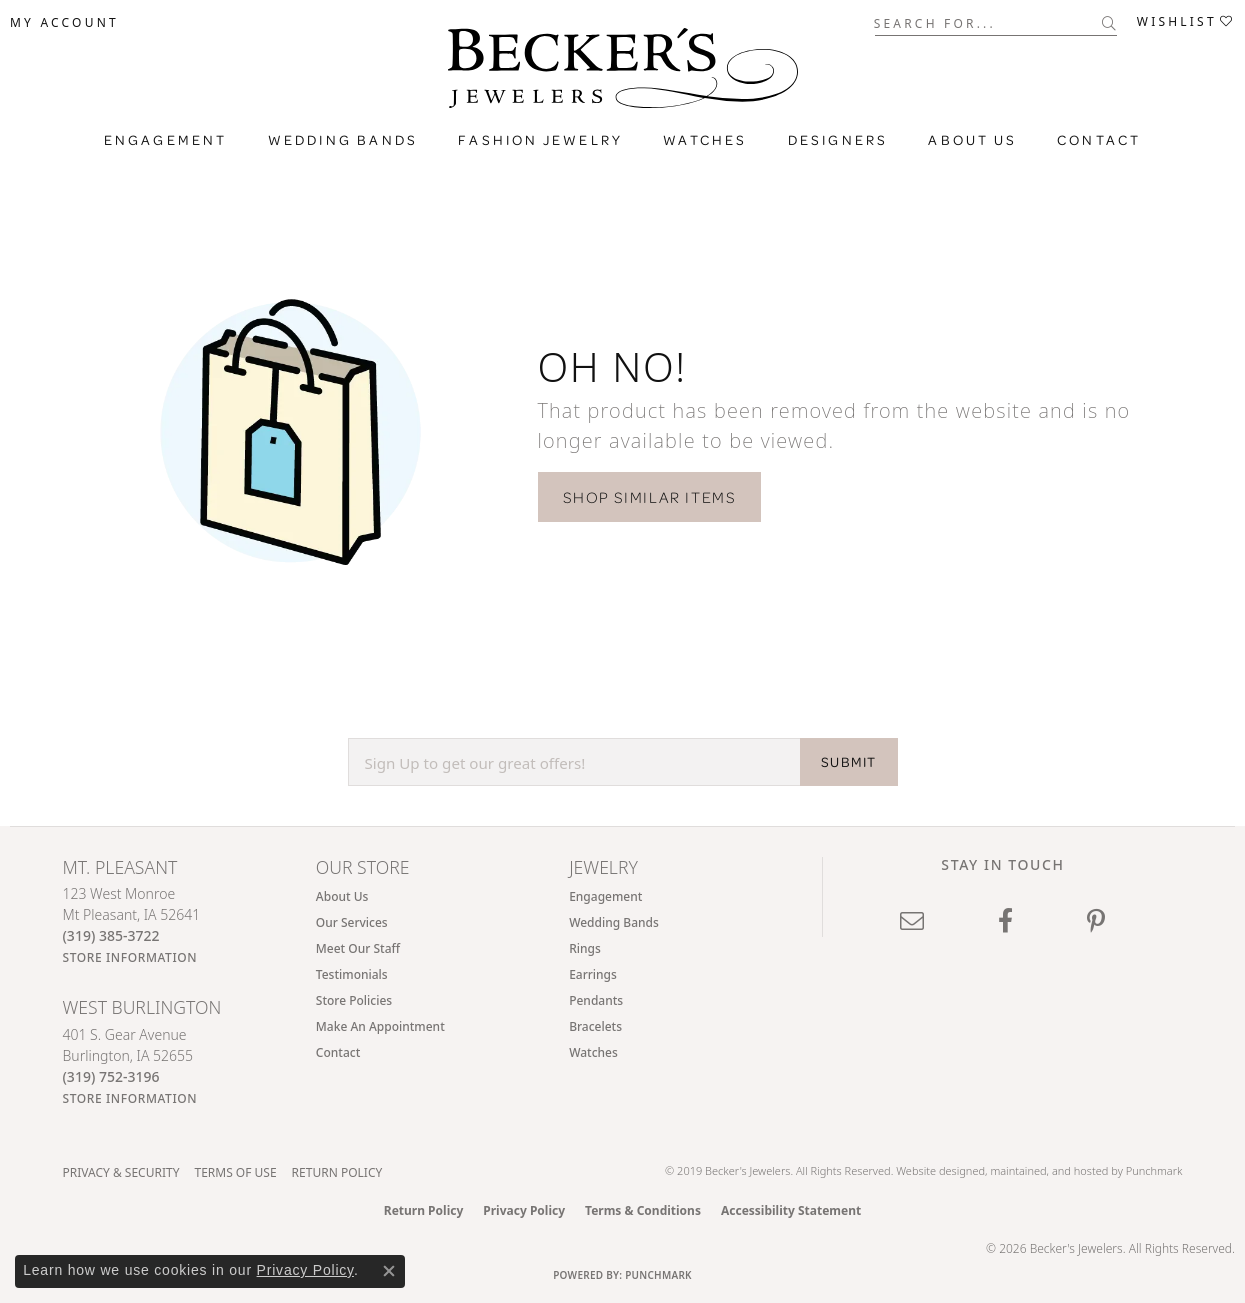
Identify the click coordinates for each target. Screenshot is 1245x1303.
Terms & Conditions (643, 1210)
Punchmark (1154, 1170)
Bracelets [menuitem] (595, 1026)
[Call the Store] (111, 935)
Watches (705, 140)
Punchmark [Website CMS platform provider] (658, 1275)
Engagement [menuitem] (605, 896)
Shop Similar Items (650, 497)
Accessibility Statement (791, 1210)
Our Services (352, 922)
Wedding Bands (343, 140)
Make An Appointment (380, 1026)
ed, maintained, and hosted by (1048, 1170)
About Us (972, 140)
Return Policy (337, 1172)
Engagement (166, 140)
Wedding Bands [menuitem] (614, 922)
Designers (838, 140)
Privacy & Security (121, 1172)
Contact (1099, 140)
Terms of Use (235, 1172)
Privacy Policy (524, 1210)
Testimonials (352, 974)
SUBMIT (848, 762)
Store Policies (354, 1000)
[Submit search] (1109, 23)
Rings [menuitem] (585, 948)
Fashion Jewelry (540, 140)
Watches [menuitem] (593, 1052)
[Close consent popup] (389, 1271)
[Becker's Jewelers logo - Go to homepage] (623, 73)
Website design (934, 1170)
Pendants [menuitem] (596, 1000)
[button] (64, 23)
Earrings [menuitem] (593, 974)
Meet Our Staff (358, 948)
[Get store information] (130, 957)
